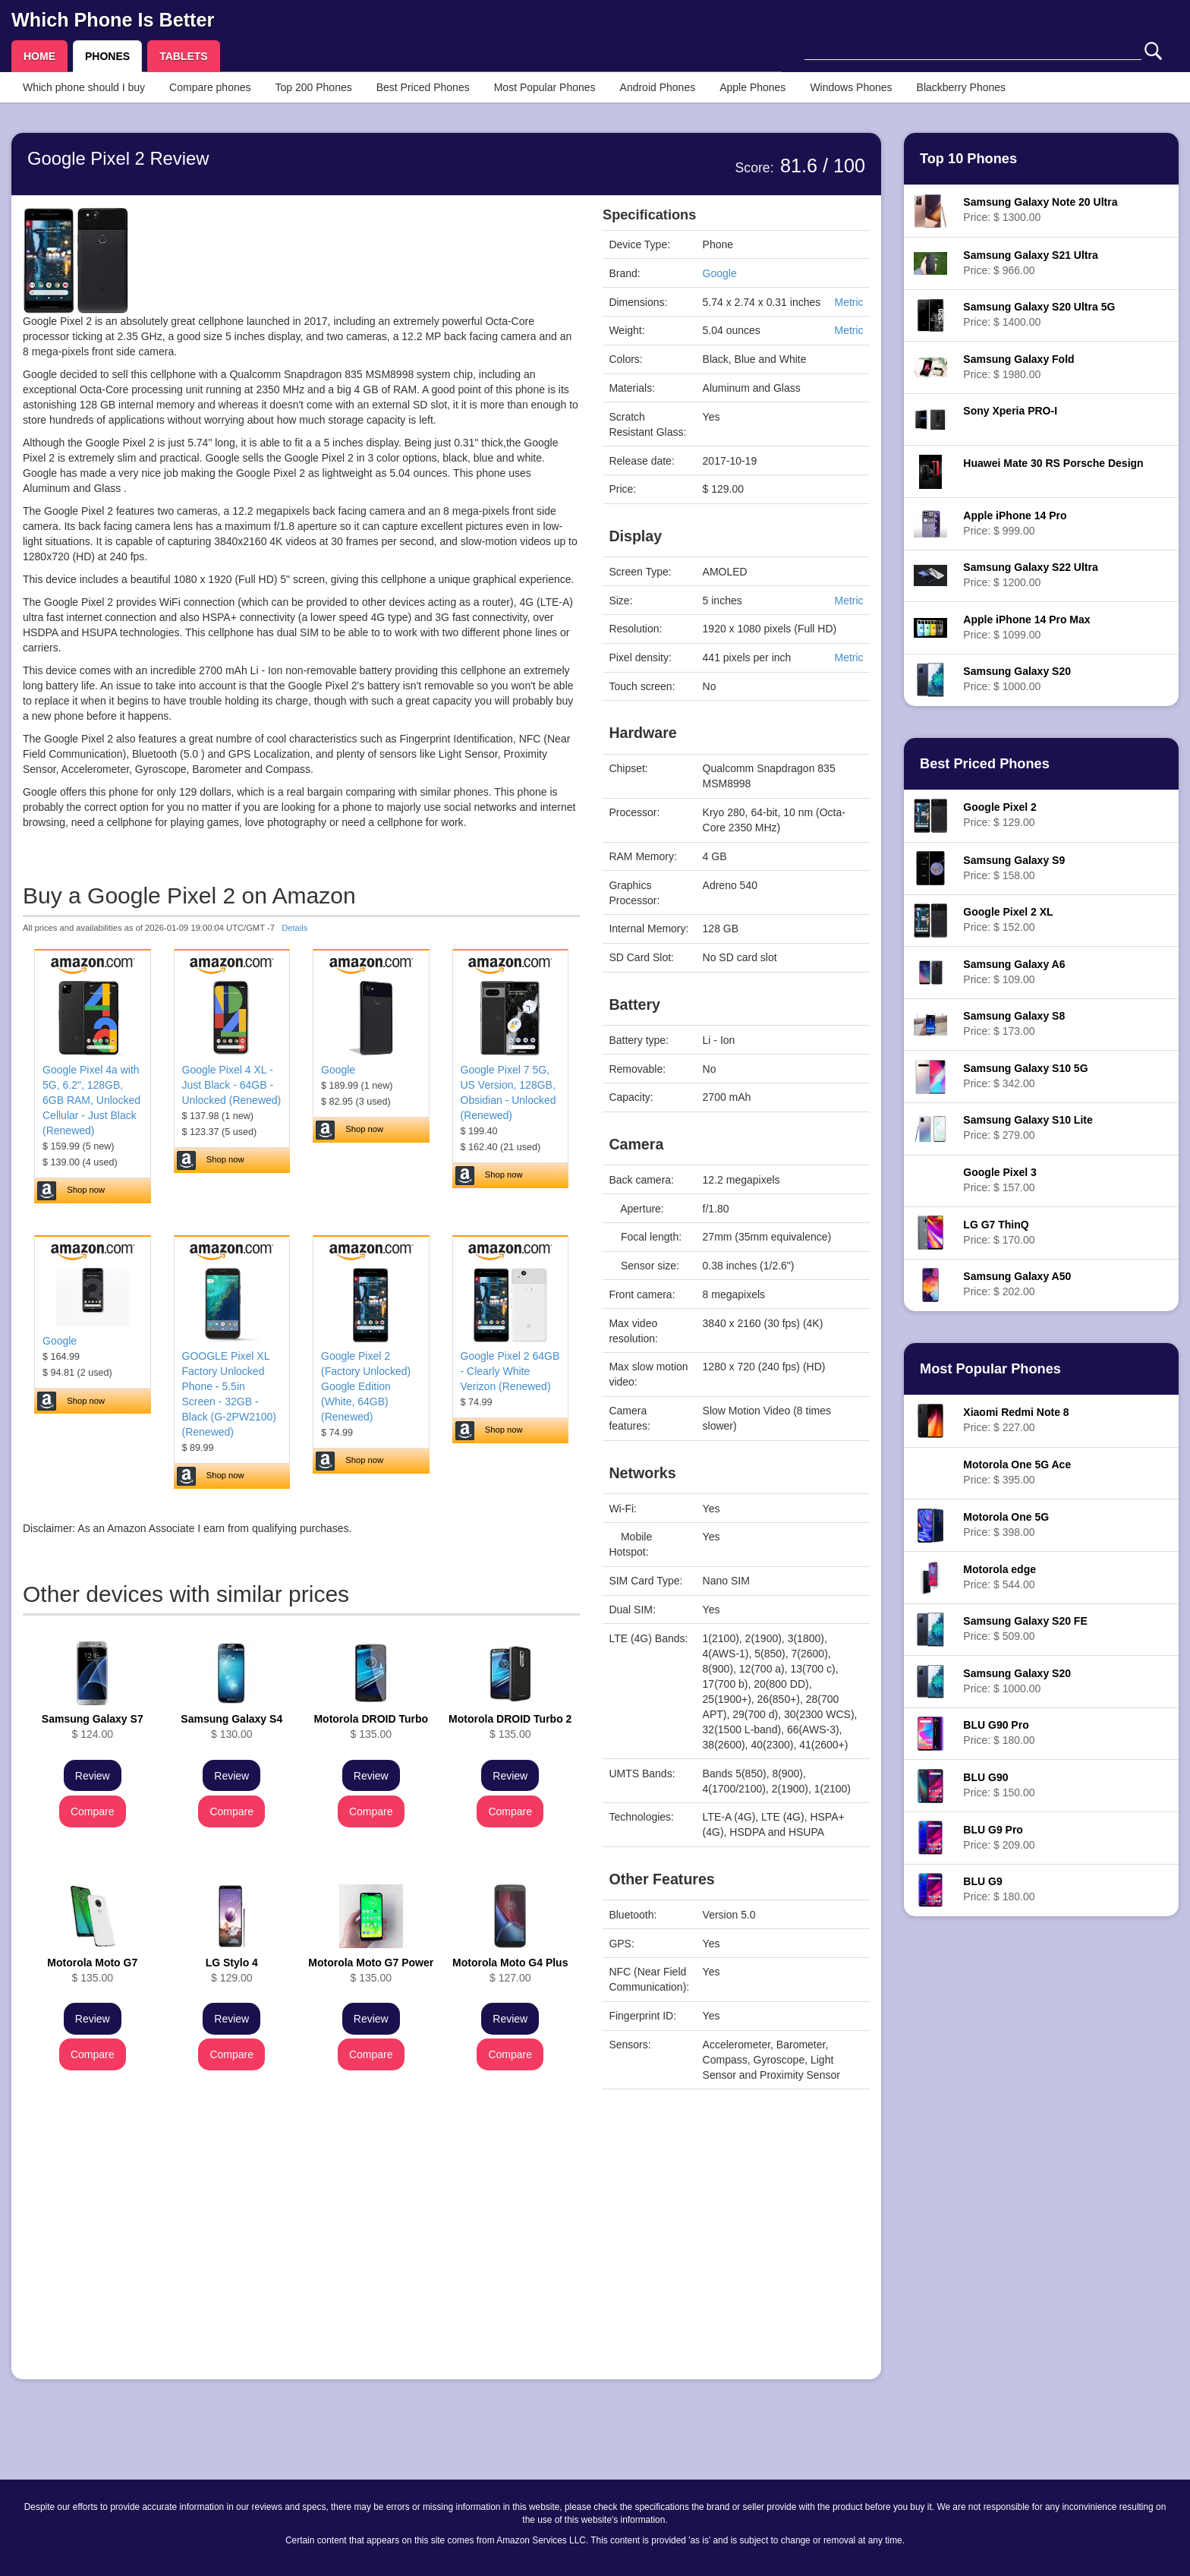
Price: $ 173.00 (1014, 1023)
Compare (93, 1811)
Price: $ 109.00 (1014, 971)
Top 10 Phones (968, 158)
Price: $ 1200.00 (1030, 574)
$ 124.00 (92, 1726)
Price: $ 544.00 (999, 1577)
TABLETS (183, 56)
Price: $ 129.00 (999, 814)
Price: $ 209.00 (998, 1837)
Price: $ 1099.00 (1026, 627)
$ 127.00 (510, 1970)
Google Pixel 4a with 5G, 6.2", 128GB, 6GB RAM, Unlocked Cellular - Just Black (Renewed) (91, 1100)
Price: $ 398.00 (1006, 1524)
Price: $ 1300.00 (1040, 209)
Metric (848, 302)
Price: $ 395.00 (1017, 1472)
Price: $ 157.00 (999, 1179)
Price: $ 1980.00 (1018, 366)
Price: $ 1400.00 (1039, 314)
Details (294, 927)
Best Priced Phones (423, 87)
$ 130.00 (231, 1726)
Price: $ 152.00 (1008, 919)
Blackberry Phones (961, 87)
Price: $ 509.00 (1025, 1628)
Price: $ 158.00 (1014, 867)
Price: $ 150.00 (998, 1785)
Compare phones (209, 87)
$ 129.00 (232, 1970)
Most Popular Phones (545, 87)
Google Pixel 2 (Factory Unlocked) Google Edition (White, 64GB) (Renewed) (366, 1386)
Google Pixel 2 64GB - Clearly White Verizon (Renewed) (510, 1371)
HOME (39, 56)
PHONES (107, 56)
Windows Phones (851, 87)
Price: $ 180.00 (998, 1732)
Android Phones (658, 87)
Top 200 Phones (313, 87)
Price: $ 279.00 (1027, 1127)
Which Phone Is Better (112, 19)
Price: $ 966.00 (1030, 262)
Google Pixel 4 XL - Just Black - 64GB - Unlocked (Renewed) (232, 1085)
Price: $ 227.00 (1016, 1419)
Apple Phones (752, 87)
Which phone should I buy (84, 87)
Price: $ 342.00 (1025, 1075)
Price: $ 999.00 (1014, 523)
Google (338, 1070)
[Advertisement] (301, 2261)
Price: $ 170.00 (998, 1232)
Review (92, 1776)
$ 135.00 (370, 1726)
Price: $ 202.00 (1017, 1283)
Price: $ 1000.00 (1017, 678)
